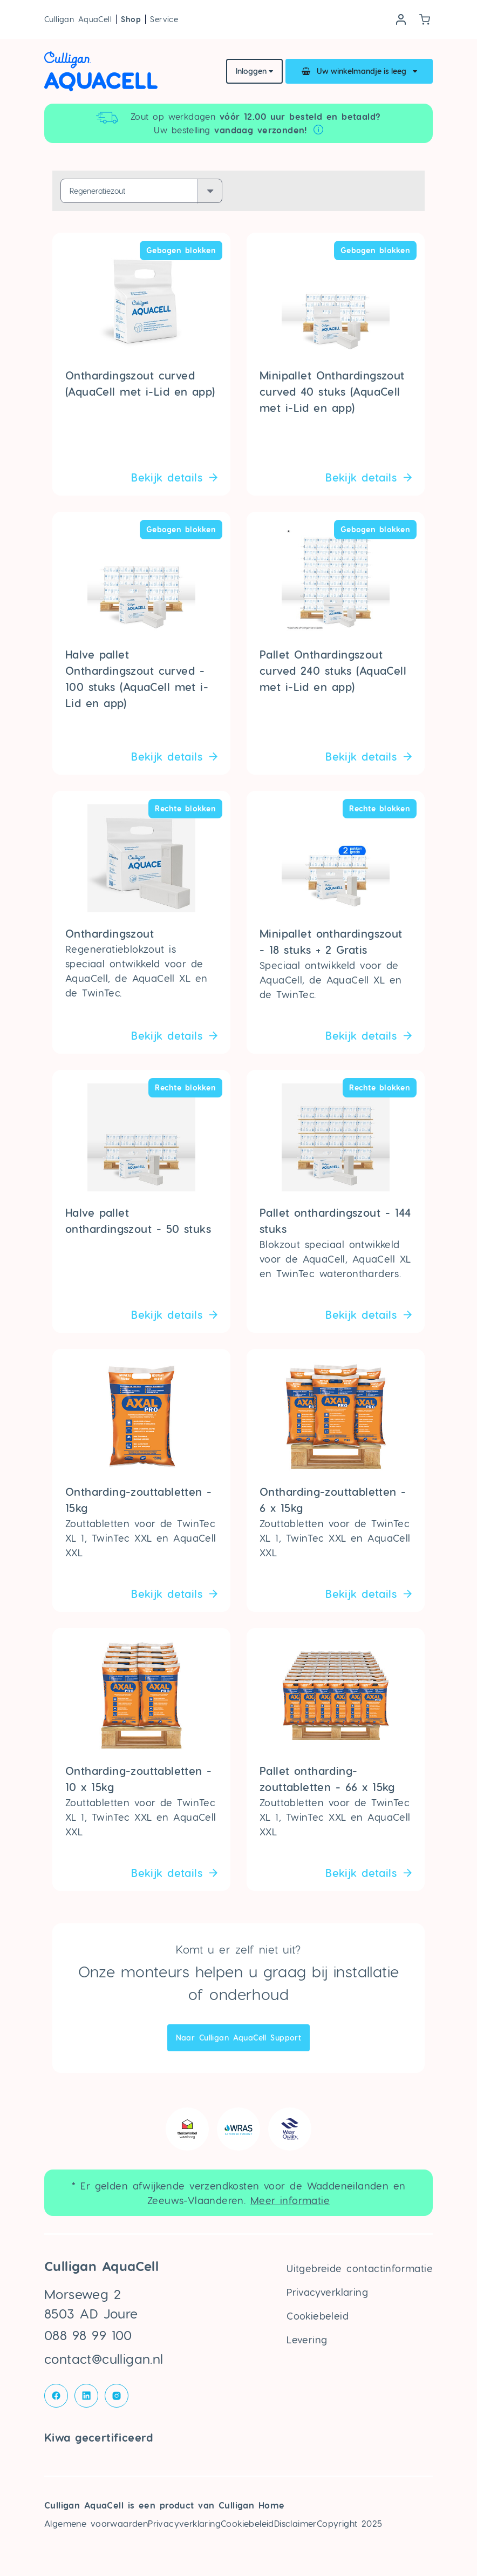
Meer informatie (290, 2200)
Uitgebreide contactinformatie (360, 2268)
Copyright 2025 (350, 2523)
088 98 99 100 (88, 2335)
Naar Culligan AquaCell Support (239, 2037)
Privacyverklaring (327, 2291)
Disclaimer (295, 2523)
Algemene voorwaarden (96, 2523)
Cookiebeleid (318, 2315)
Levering (307, 2339)
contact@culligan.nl (103, 2359)
